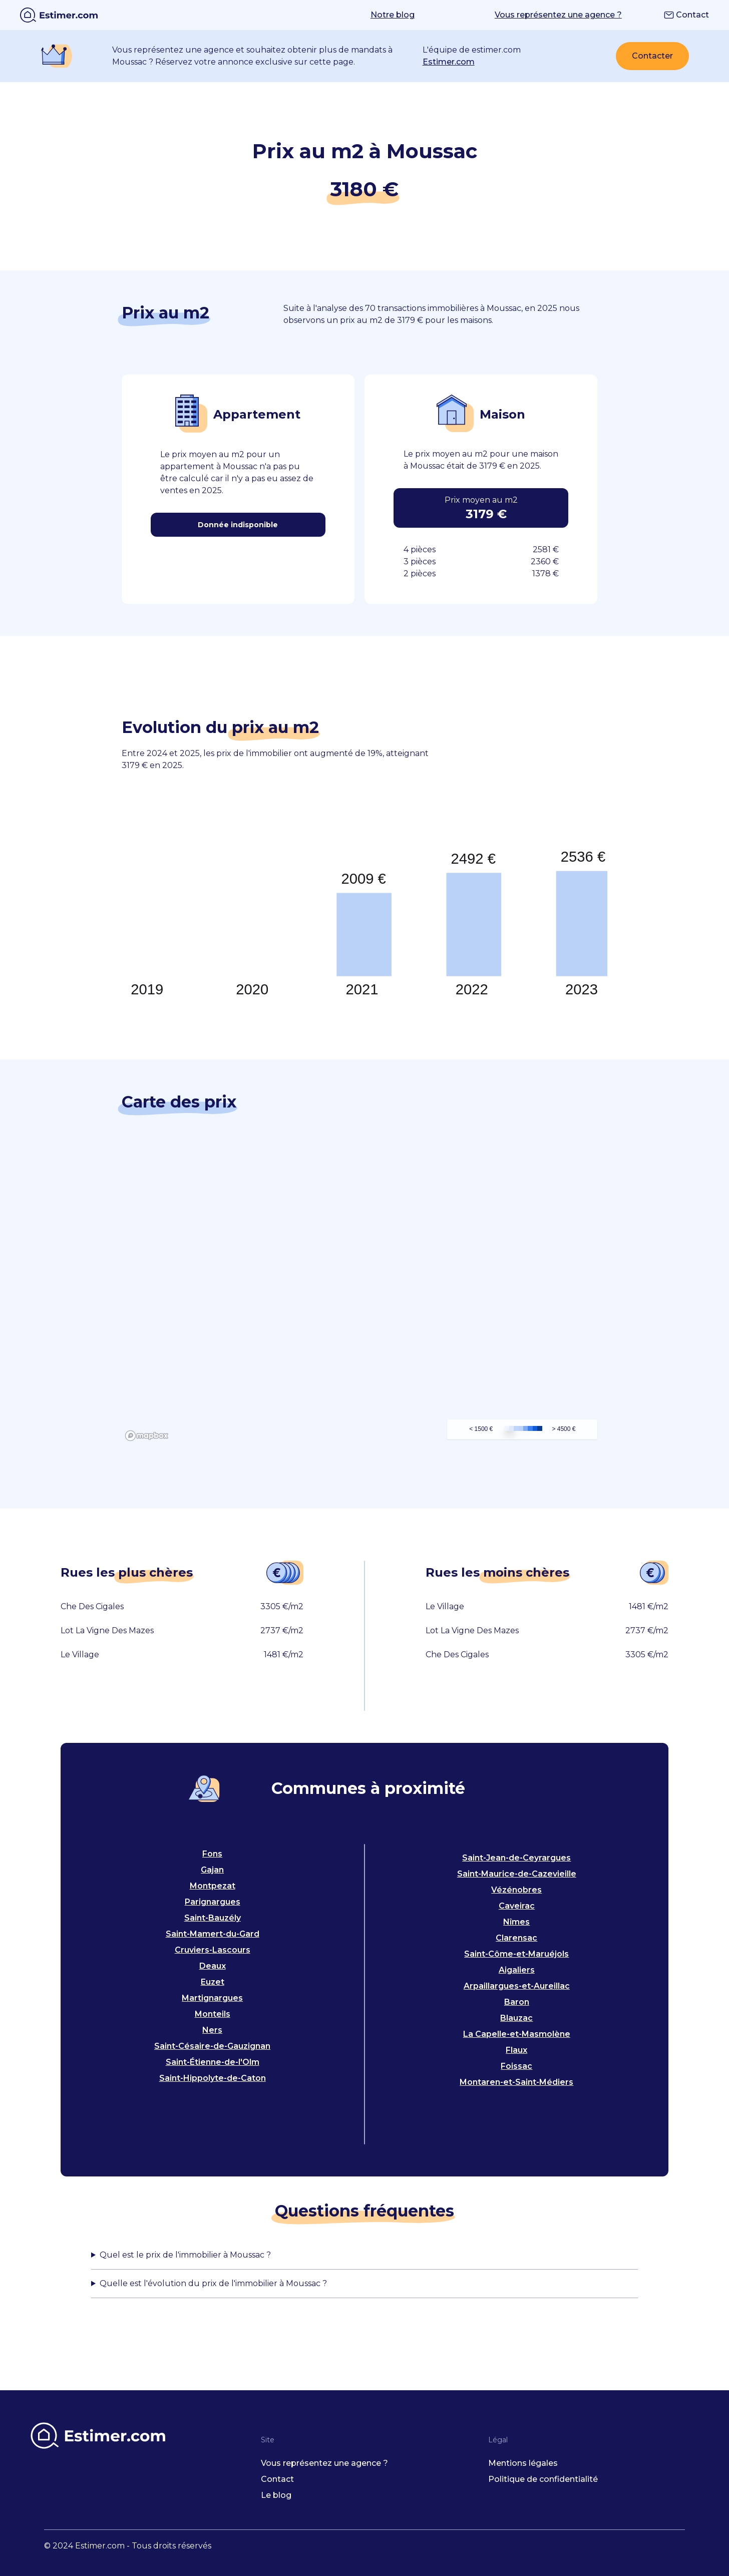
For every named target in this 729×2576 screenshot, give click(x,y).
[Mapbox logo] (147, 1435)
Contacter (652, 56)
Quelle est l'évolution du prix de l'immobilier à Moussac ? (213, 2283)
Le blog (276, 2495)
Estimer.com (449, 62)
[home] (59, 15)
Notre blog (393, 15)
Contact (686, 15)
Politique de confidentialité (543, 2479)
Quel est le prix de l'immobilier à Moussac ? (185, 2255)
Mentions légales (523, 2463)
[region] (365, 1294)
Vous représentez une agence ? (558, 15)
